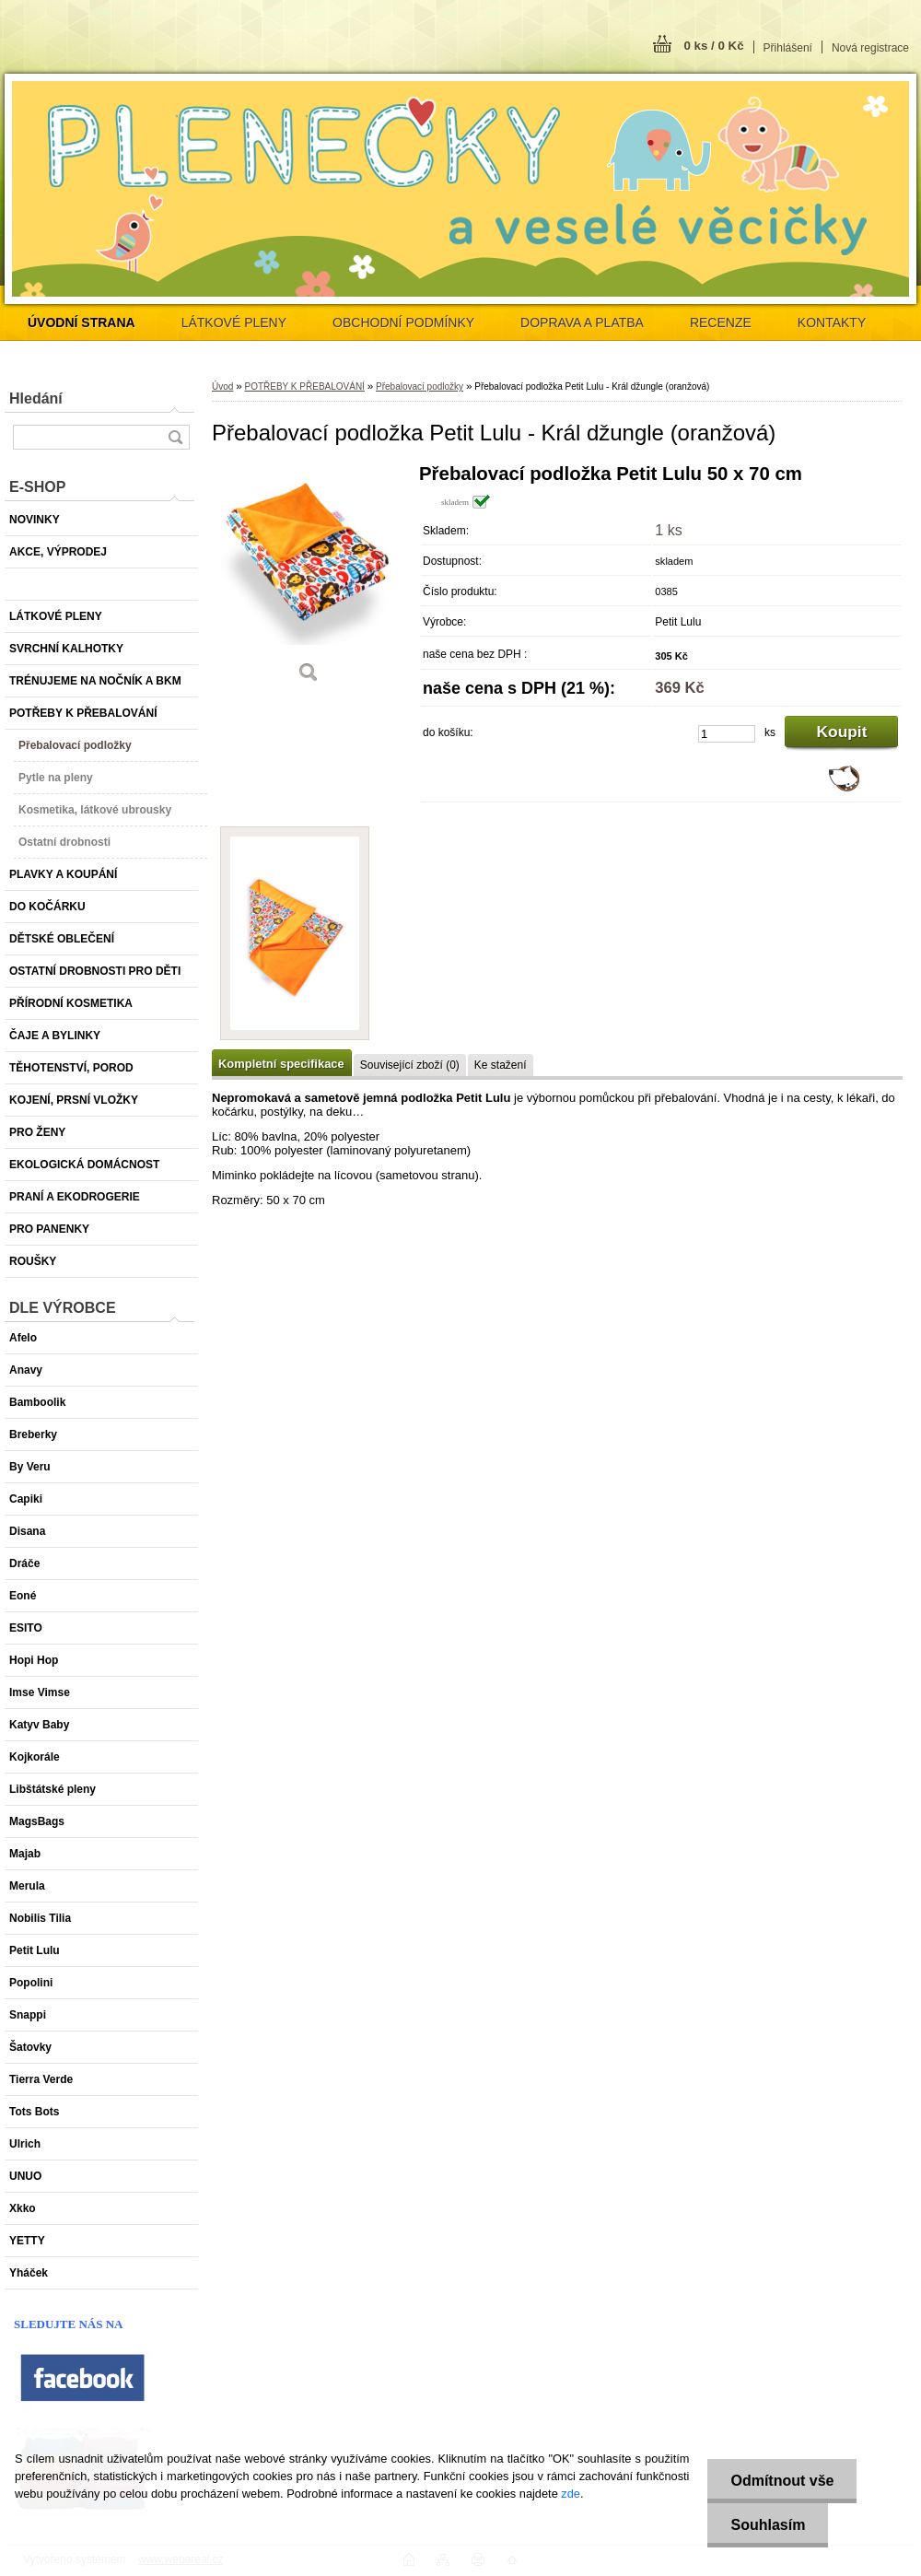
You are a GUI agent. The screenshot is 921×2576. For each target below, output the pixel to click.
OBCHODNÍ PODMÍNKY (403, 322)
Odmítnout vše (782, 2480)
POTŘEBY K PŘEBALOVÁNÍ (304, 386)
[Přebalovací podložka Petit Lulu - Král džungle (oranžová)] (308, 580)
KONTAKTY (832, 322)
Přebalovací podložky (419, 386)
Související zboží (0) (410, 1065)
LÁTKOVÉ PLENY (233, 322)
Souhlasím (767, 2525)
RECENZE (721, 322)
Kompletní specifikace (281, 1064)
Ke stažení (500, 1065)
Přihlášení (788, 47)
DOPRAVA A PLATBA (582, 322)
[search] (175, 437)
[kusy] (726, 734)
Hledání (36, 398)
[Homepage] (81, 322)
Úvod (222, 386)
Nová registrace (870, 47)
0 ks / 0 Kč (713, 46)
